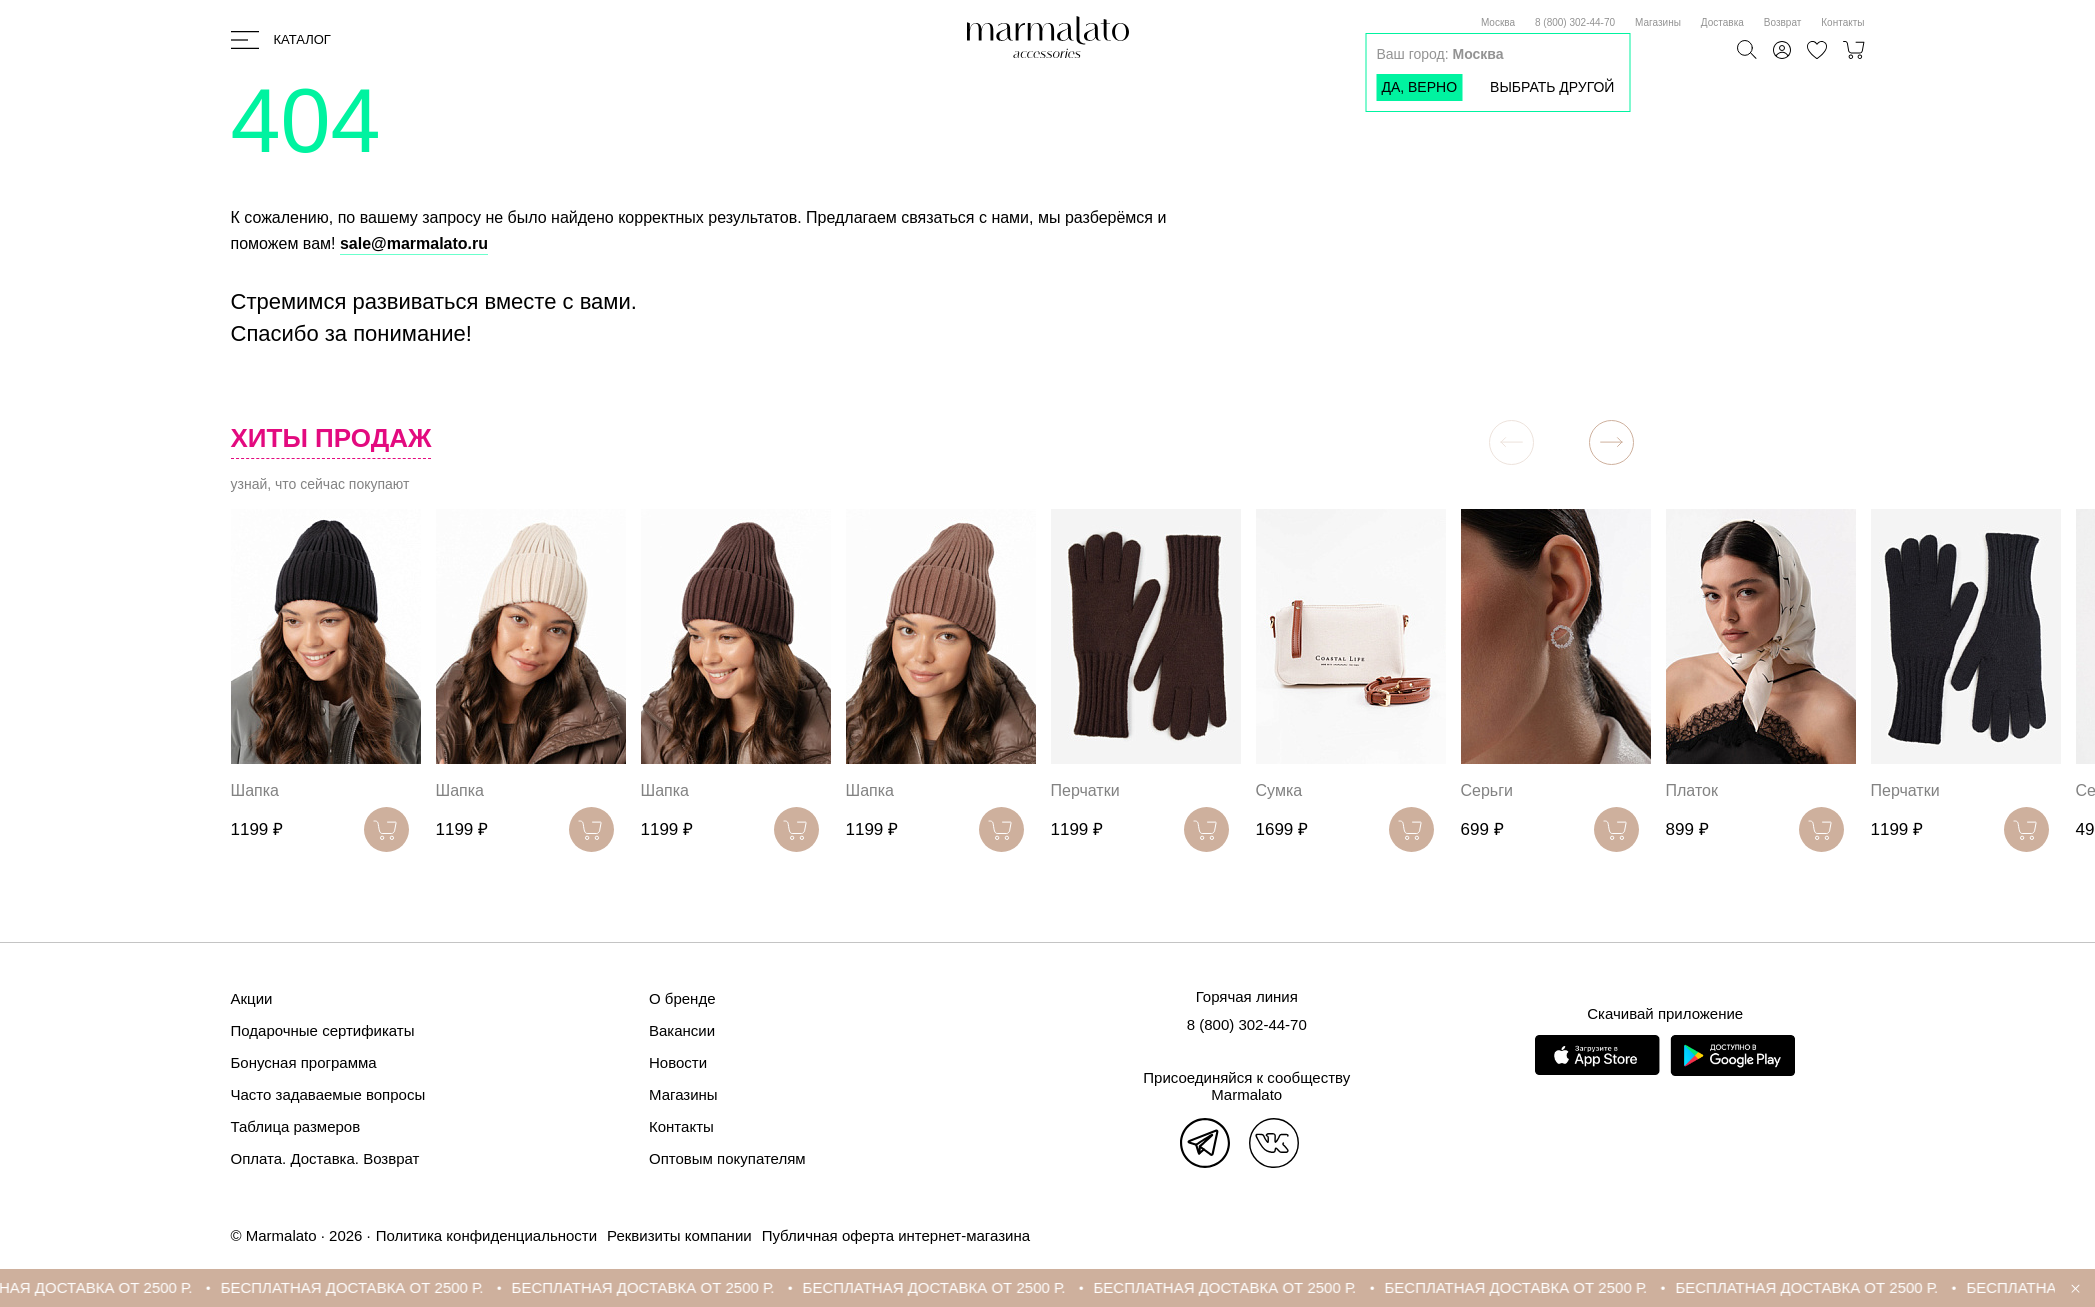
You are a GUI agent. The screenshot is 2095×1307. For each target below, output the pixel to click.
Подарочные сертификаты (323, 1030)
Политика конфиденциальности (486, 1235)
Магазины (1658, 22)
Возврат (1783, 22)
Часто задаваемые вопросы (328, 1094)
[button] (1611, 442)
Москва (1498, 22)
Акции (252, 998)
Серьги (1487, 790)
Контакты (1842, 22)
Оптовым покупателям (727, 1158)
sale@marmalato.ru (414, 243)
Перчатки (1085, 790)
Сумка (1279, 790)
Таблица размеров (296, 1126)
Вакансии (682, 1030)
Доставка (1722, 22)
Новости (678, 1062)
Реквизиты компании (679, 1235)
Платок (1692, 790)
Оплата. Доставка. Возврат (325, 1158)
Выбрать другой (1552, 87)
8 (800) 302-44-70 (1575, 22)
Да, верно (1419, 87)
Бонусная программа (304, 1062)
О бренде (682, 998)
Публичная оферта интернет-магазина (896, 1235)
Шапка (255, 790)
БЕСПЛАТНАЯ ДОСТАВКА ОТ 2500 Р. (370, 1287)
